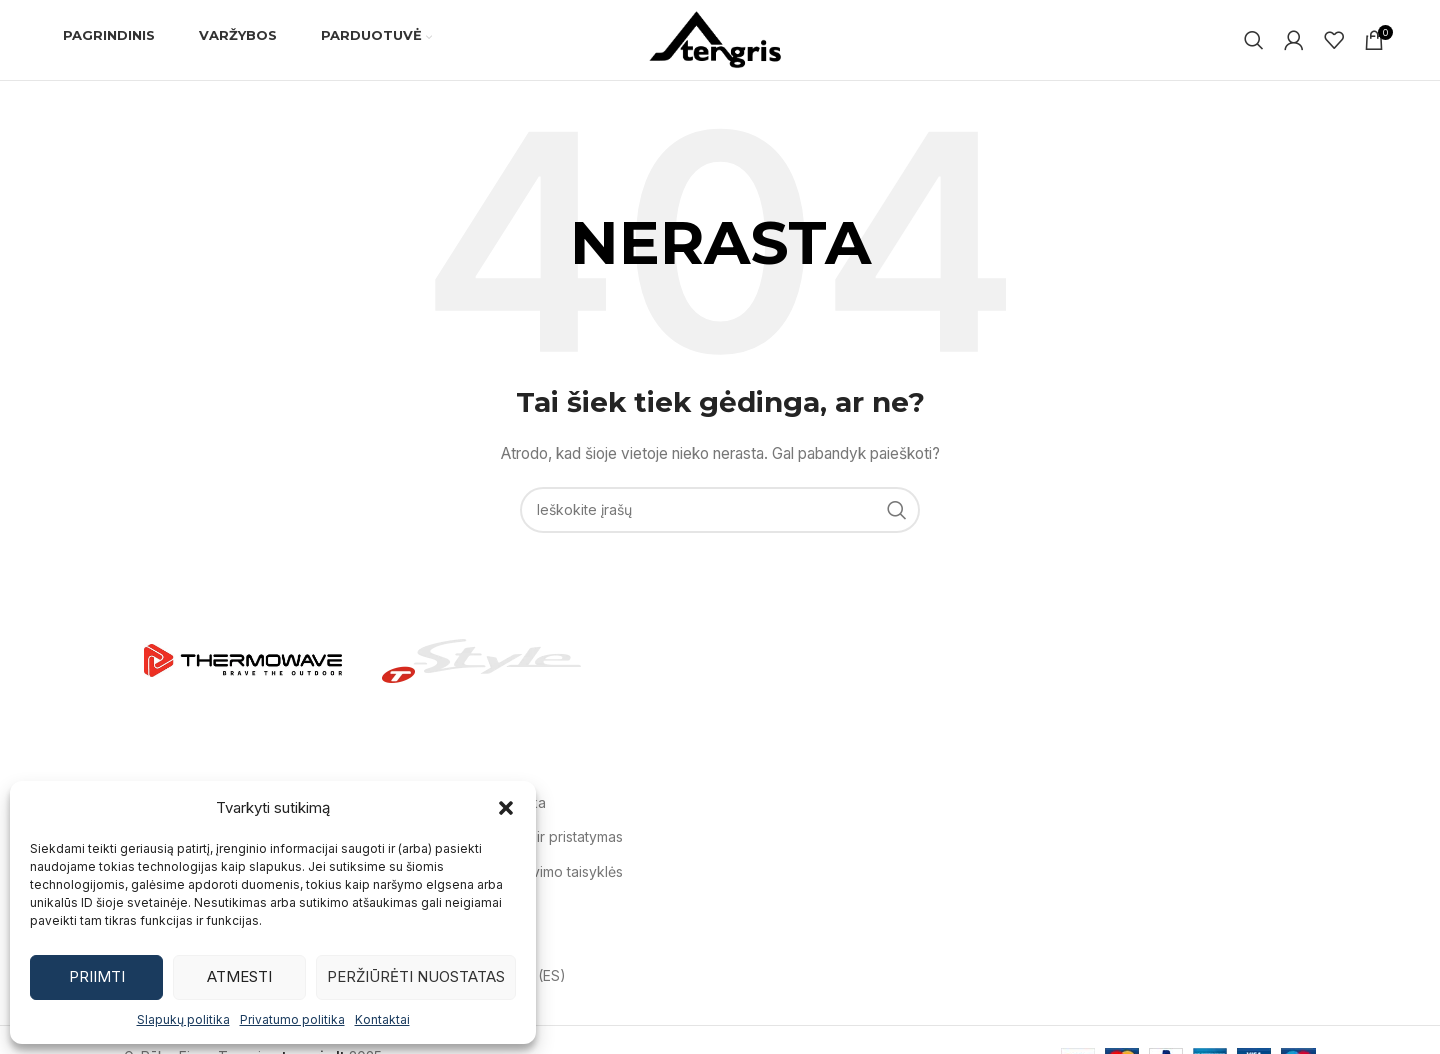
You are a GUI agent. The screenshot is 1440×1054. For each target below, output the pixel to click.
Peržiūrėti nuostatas (416, 976)
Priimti (97, 976)
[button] (506, 808)
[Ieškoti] (1254, 40)
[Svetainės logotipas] (720, 38)
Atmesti (239, 976)
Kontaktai (382, 1019)
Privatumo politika (292, 1019)
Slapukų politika (183, 1019)
